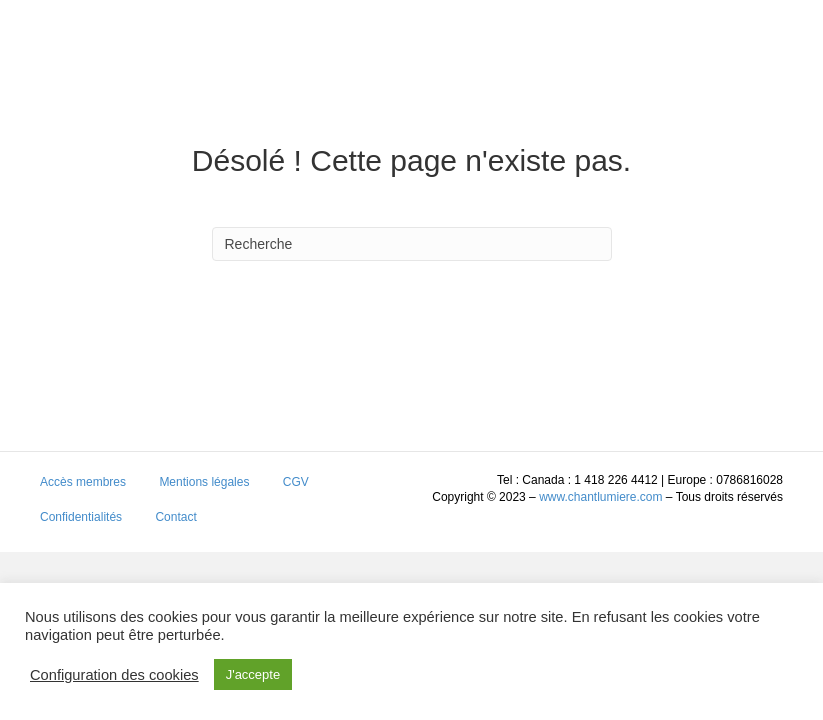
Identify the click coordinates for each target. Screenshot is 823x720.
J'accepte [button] (253, 674)
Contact (175, 517)
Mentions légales (204, 482)
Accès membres (83, 482)
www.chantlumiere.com (600, 497)
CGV (296, 482)
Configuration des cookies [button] (114, 675)
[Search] (412, 244)
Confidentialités (81, 517)
